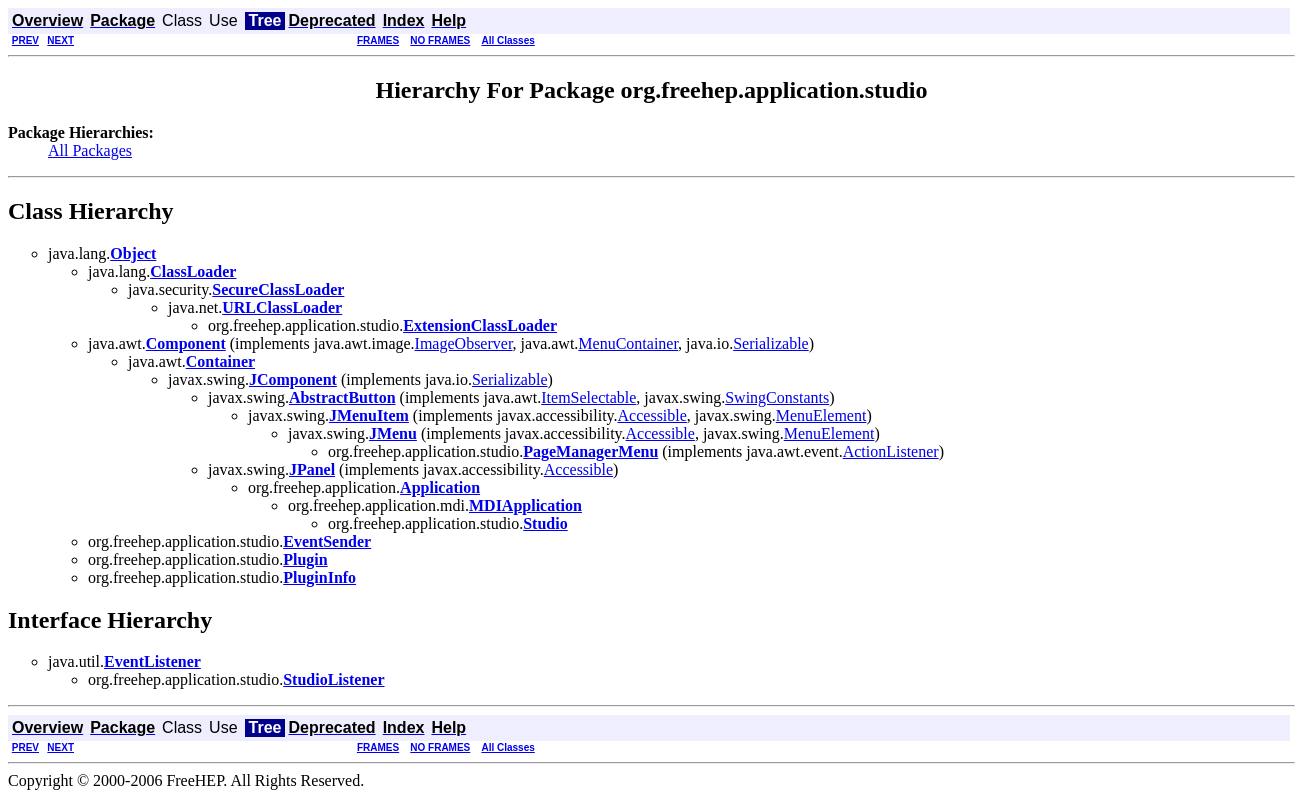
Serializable (771, 343)
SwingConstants (777, 397)
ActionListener (891, 451)
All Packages (90, 150)
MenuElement (821, 415)
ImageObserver (464, 343)
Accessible (652, 415)
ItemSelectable (588, 397)
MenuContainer (628, 343)
